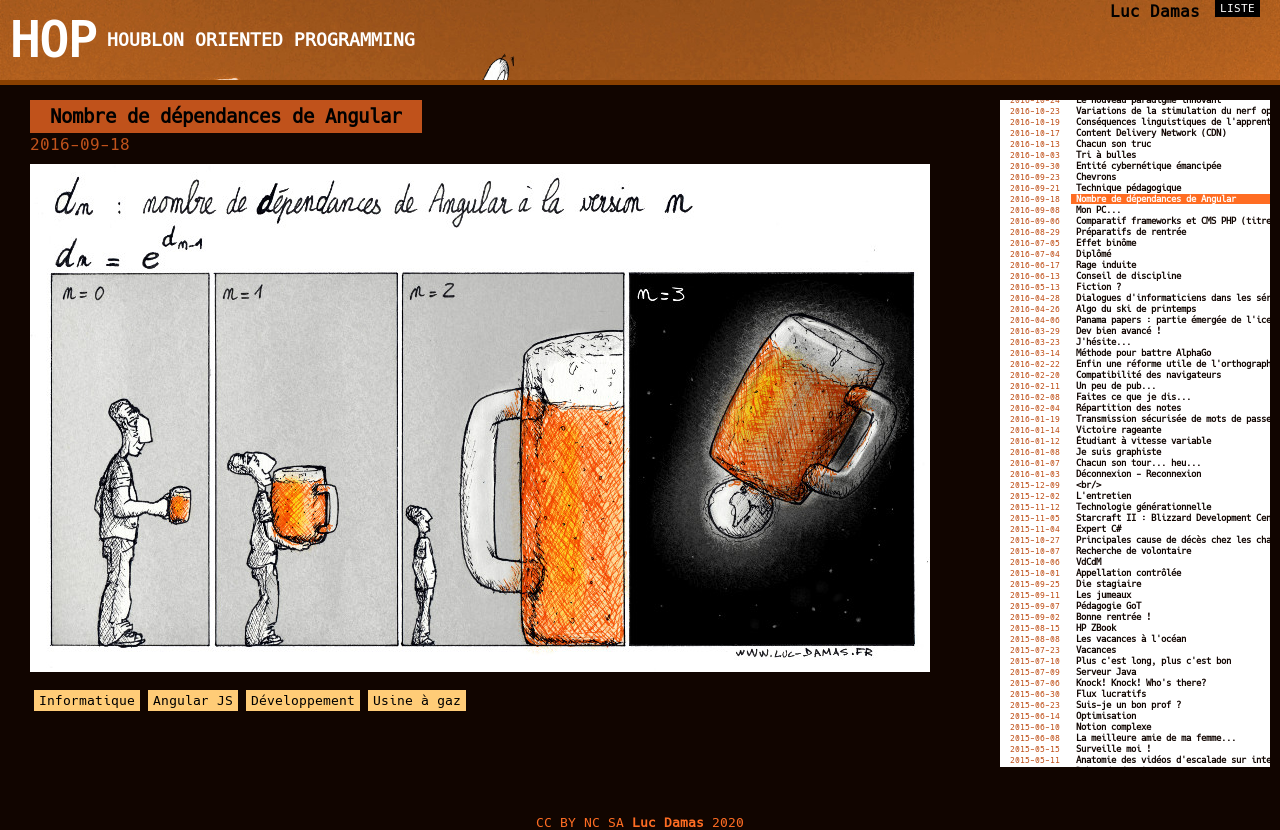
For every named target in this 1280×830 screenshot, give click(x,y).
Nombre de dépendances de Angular (226, 116)
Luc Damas (1155, 11)
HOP (53, 40)
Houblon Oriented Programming (261, 40)
